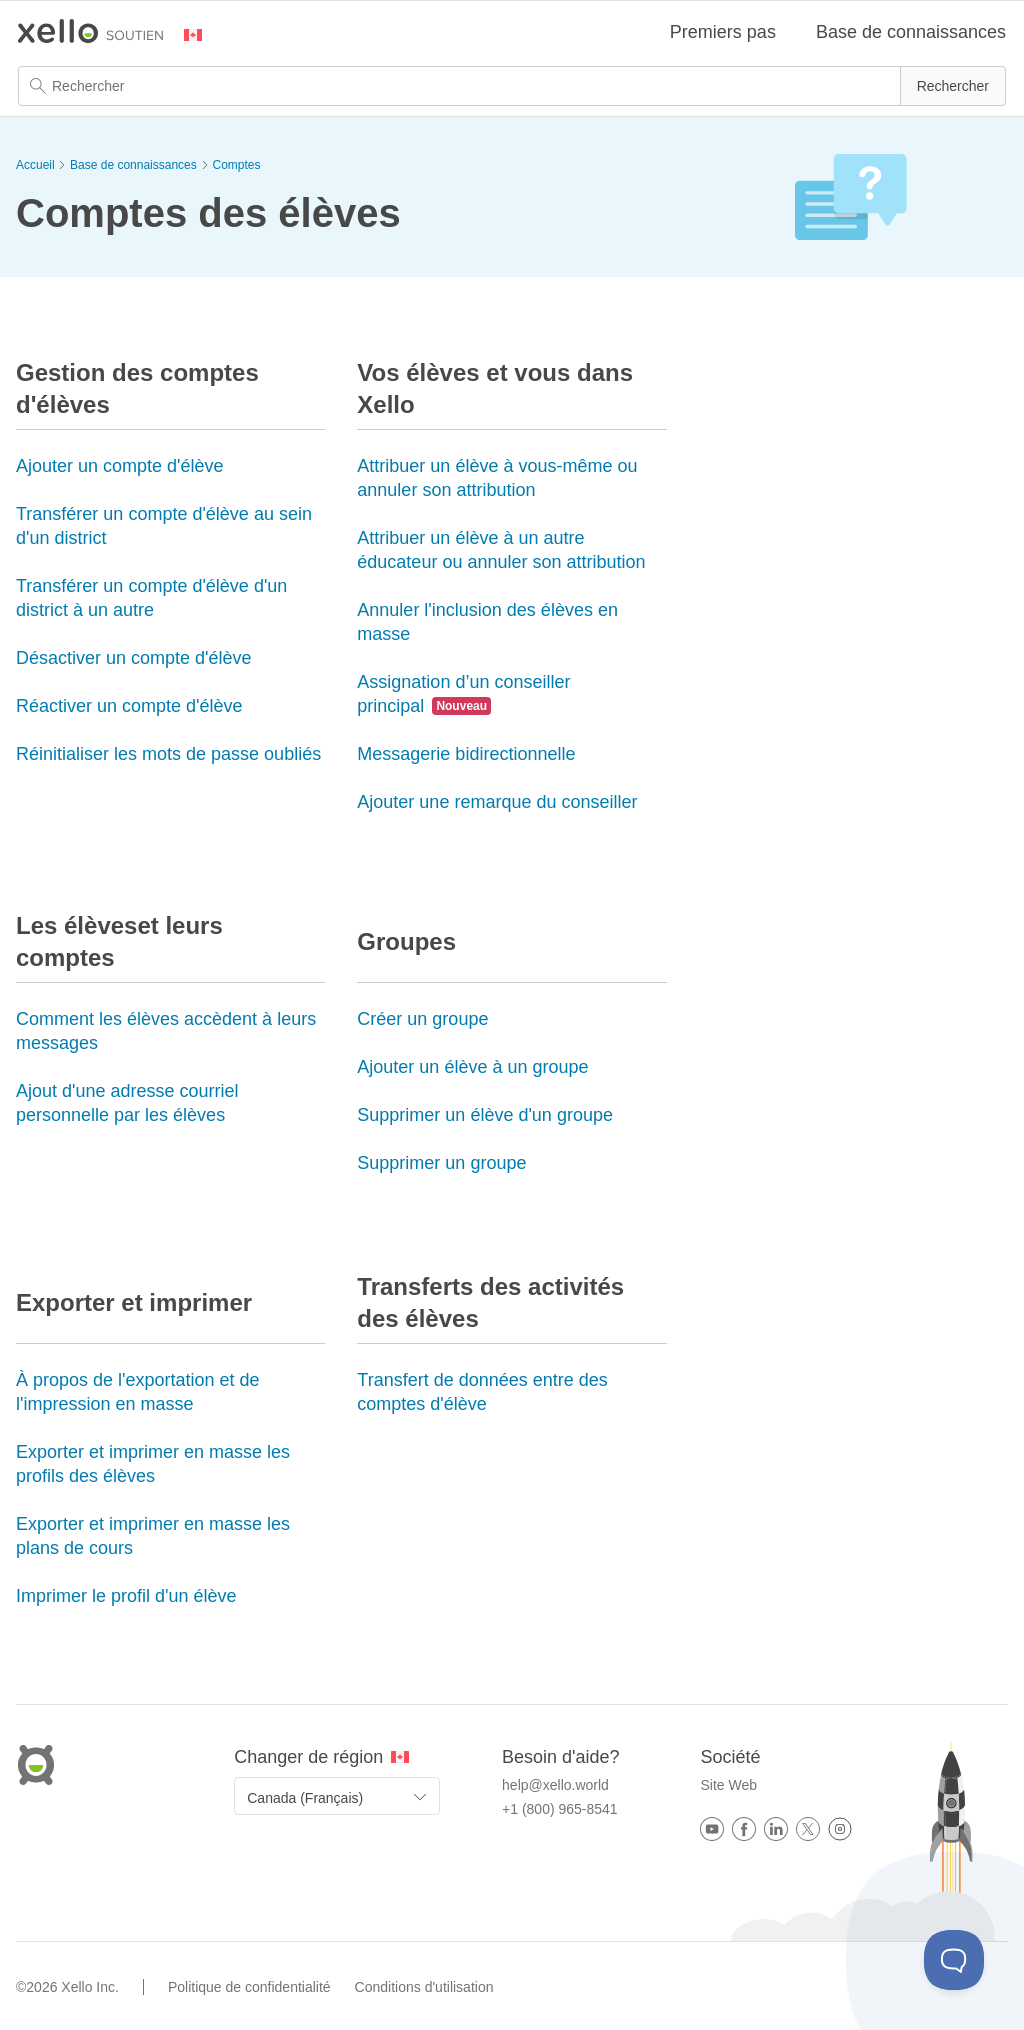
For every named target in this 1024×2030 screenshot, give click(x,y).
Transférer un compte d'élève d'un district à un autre (151, 598)
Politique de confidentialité (249, 1987)
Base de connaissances (911, 32)
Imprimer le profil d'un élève (126, 1596)
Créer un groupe (422, 1019)
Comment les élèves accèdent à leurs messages (166, 1031)
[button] (953, 86)
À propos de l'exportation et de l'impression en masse (138, 1392)
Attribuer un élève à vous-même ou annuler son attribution (497, 478)
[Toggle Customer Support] (954, 1960)
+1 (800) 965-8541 (560, 1809)
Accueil (35, 165)
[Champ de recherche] (512, 86)
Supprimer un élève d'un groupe (485, 1115)
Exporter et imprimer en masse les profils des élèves (153, 1464)
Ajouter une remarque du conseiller (497, 802)
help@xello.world (555, 1785)
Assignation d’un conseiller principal (463, 694)
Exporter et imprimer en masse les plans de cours (153, 1536)
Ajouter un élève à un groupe (472, 1067)
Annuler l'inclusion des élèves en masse (487, 622)
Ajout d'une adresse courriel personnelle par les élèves (127, 1103)
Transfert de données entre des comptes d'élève (482, 1392)
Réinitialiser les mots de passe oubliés (168, 754)
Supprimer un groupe (441, 1163)
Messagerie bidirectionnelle (466, 754)
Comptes (236, 165)
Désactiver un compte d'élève (134, 658)
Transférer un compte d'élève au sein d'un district (164, 526)
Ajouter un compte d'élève (120, 466)
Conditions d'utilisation (424, 1987)
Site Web (728, 1785)
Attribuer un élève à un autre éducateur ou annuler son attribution (501, 550)
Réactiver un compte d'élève (129, 706)
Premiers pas (723, 32)
